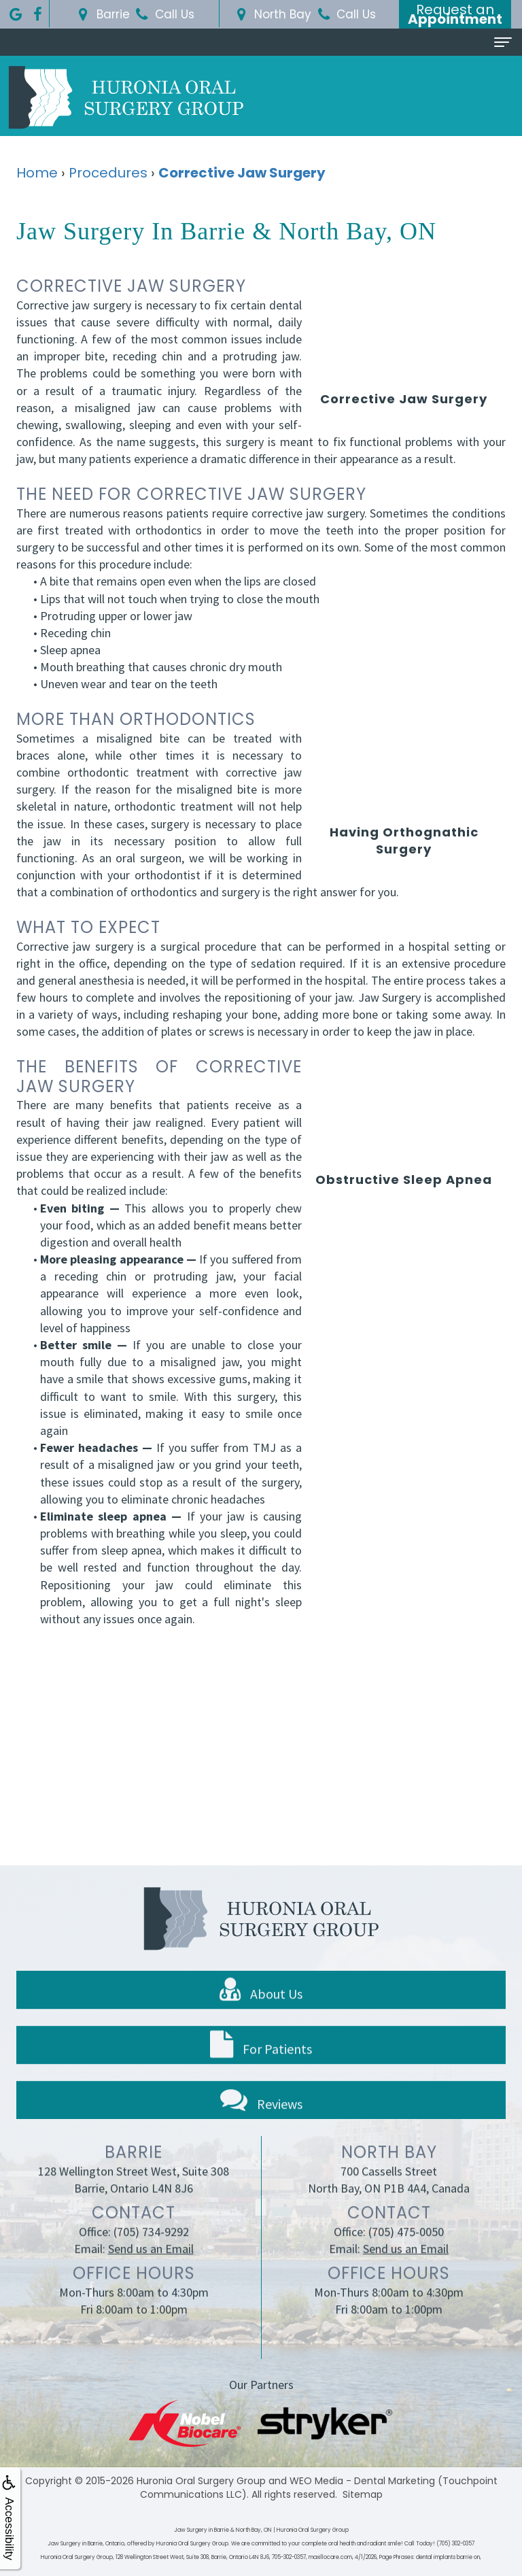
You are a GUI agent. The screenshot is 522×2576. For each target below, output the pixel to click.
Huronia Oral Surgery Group (201, 2481)
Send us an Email (151, 2268)
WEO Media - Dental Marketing (362, 2481)
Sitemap (363, 2494)
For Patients (261, 2064)
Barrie (102, 14)
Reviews (261, 2119)
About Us (261, 2009)
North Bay (271, 14)
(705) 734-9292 (151, 2251)
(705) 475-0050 (406, 2251)
